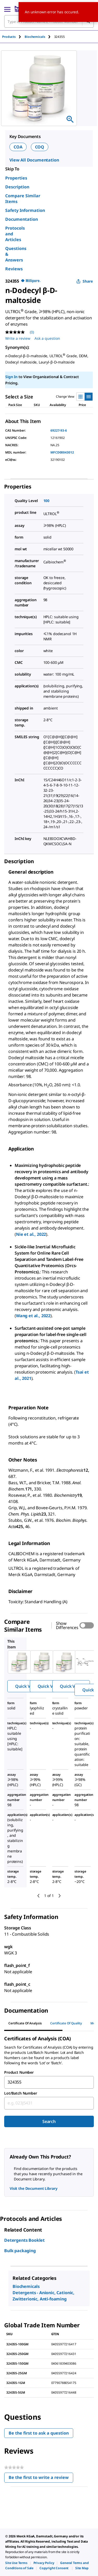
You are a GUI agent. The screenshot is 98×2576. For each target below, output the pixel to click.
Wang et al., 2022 (33, 1316)
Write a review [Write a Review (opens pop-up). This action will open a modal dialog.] (17, 338)
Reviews (14, 269)
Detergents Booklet (24, 2240)
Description (17, 187)
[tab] (13, 37)
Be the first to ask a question (39, 2433)
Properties (16, 178)
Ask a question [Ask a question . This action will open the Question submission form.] (47, 338)
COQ (39, 147)
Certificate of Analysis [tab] (25, 2023)
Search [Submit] (49, 2121)
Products (9, 36)
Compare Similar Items (22, 198)
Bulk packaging (20, 2250)
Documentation (21, 219)
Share (84, 281)
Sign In (11, 376)
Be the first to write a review (41, 2478)
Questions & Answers (15, 254)
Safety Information (25, 210)
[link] (16, 2563)
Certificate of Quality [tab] (66, 2023)
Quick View (26, 1686)
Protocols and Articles (15, 233)
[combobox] (49, 2082)
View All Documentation (34, 160)
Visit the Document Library (33, 2188)
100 (46, 500)
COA (18, 147)
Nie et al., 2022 (31, 1234)
